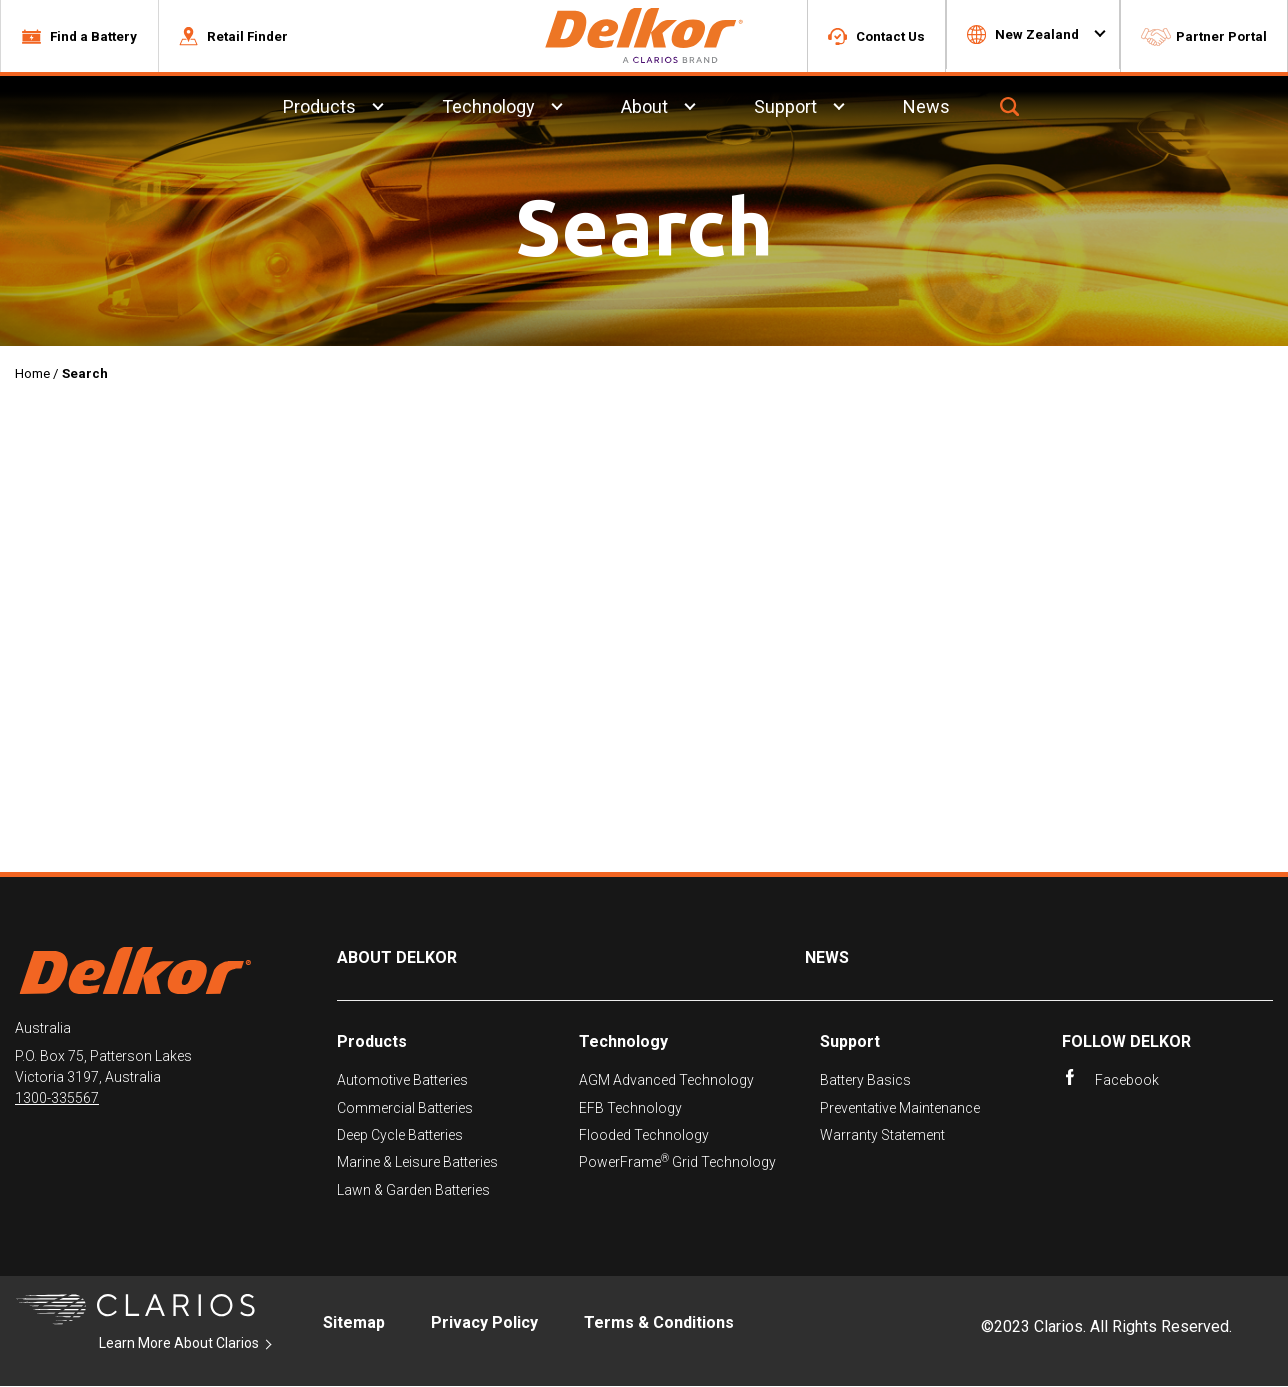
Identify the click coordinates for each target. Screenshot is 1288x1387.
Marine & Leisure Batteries (417, 1164)
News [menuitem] (926, 108)
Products (372, 1042)
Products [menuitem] (319, 108)
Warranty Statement (882, 1136)
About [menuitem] (644, 108)
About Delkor (397, 959)
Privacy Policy (484, 1323)
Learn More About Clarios (179, 1344)
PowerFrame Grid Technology (677, 1163)
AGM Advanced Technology (666, 1081)
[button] (79, 37)
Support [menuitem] (785, 108)
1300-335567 (57, 1100)
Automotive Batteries (402, 1081)
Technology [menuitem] (488, 108)
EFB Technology (630, 1109)
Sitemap (354, 1323)
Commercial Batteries (405, 1109)
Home (32, 374)
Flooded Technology (644, 1136)
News (827, 959)
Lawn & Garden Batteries (413, 1191)
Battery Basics (865, 1081)
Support (850, 1042)
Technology (623, 1042)
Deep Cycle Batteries (400, 1136)
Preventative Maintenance (900, 1109)
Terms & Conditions (659, 1323)
